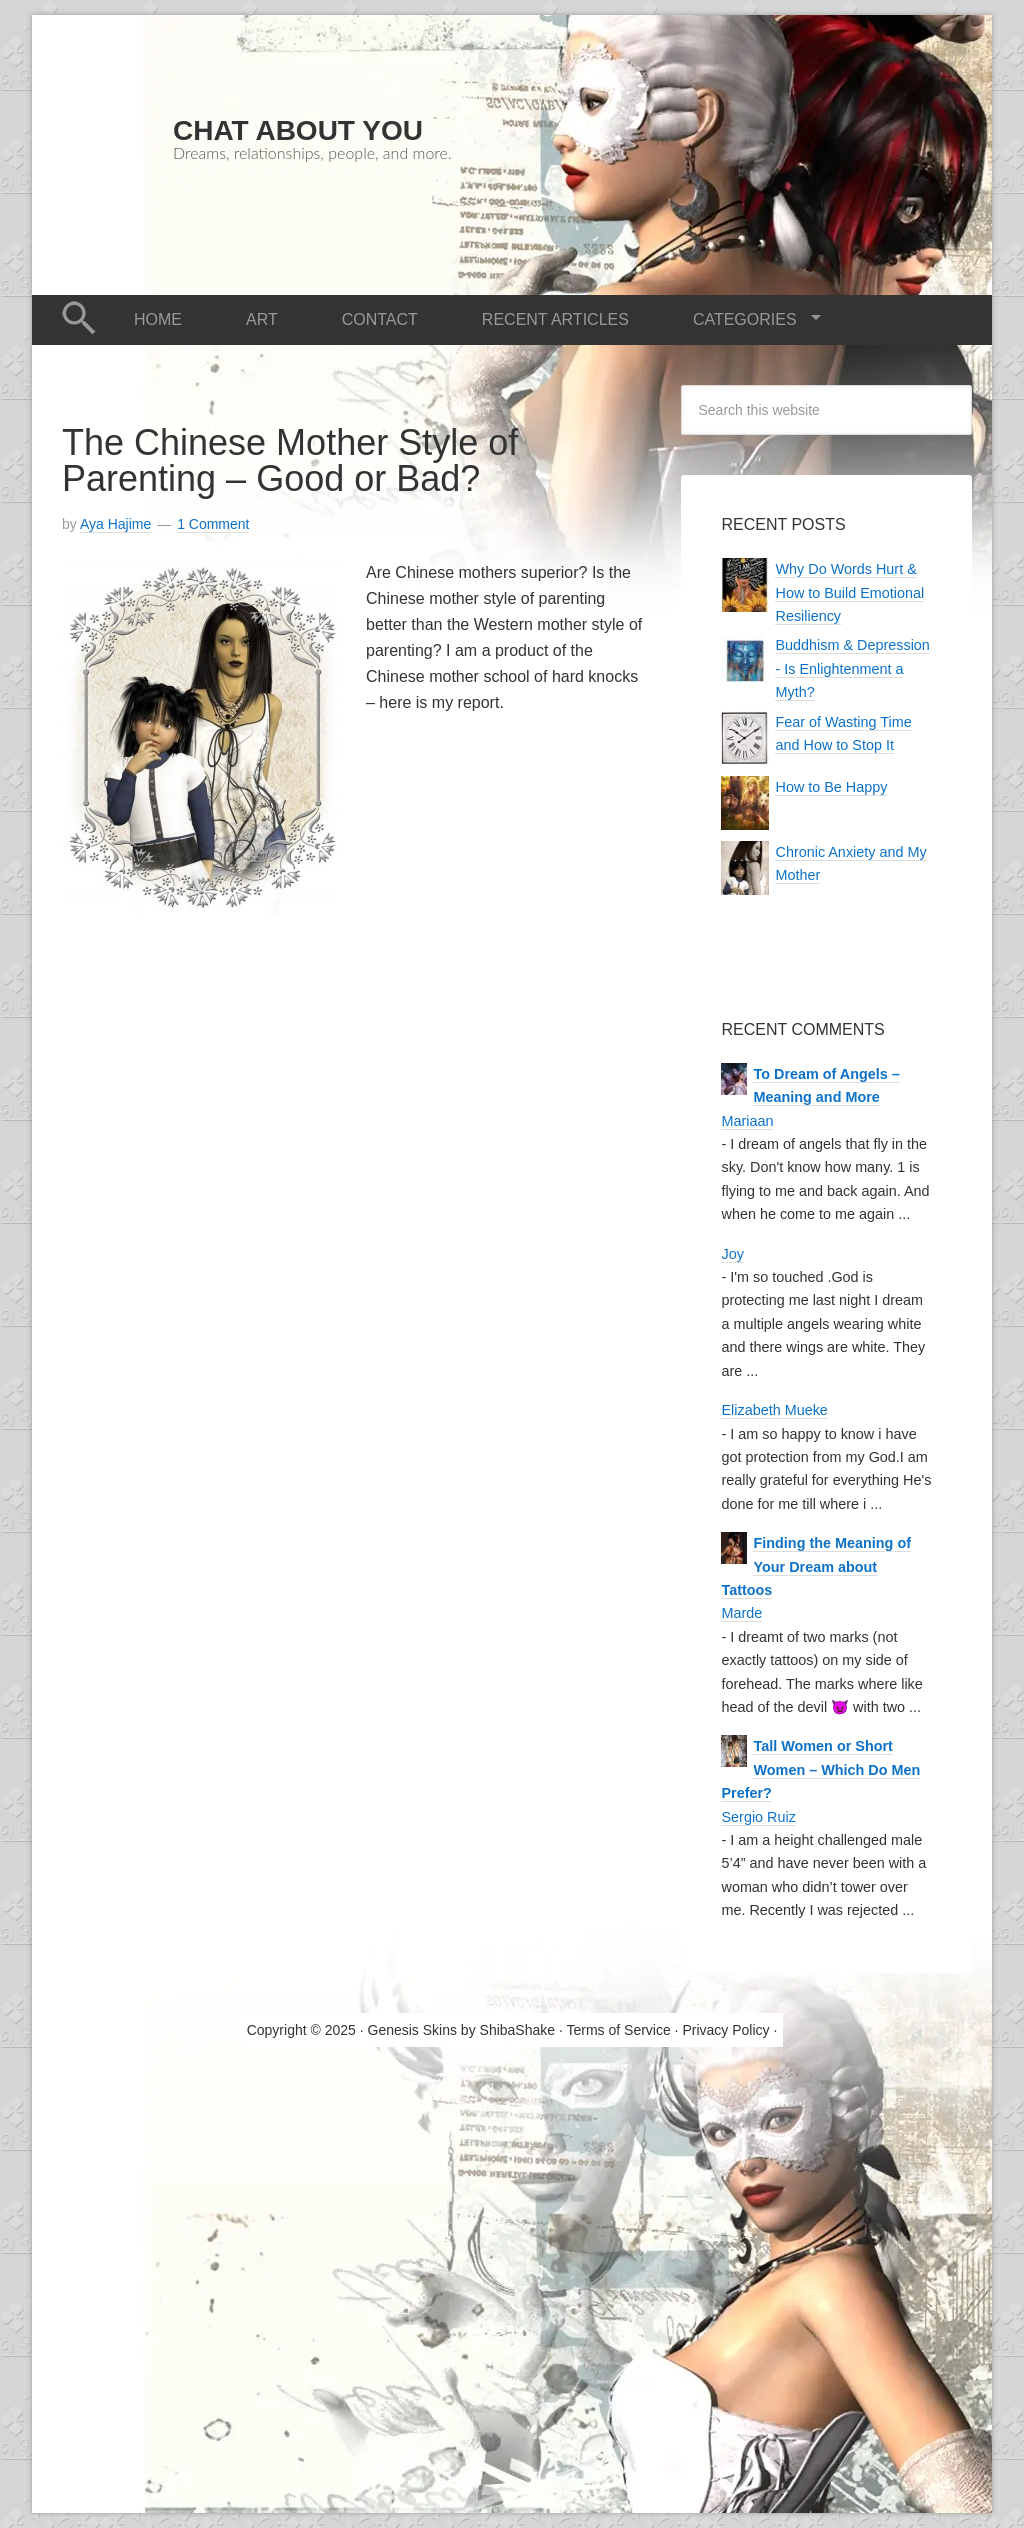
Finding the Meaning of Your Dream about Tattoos (815, 1566)
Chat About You (298, 130)
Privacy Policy (725, 2030)
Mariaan (747, 1121)
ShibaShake (518, 2030)
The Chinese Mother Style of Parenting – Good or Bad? (290, 460)
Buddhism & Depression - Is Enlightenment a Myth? (852, 668)
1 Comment (213, 524)
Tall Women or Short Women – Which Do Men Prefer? (820, 1769)
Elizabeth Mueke (774, 1410)
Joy (732, 1254)
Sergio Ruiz (758, 1817)
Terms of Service (618, 2030)
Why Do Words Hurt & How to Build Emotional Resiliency (849, 592)
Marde (741, 1613)
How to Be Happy (831, 787)
